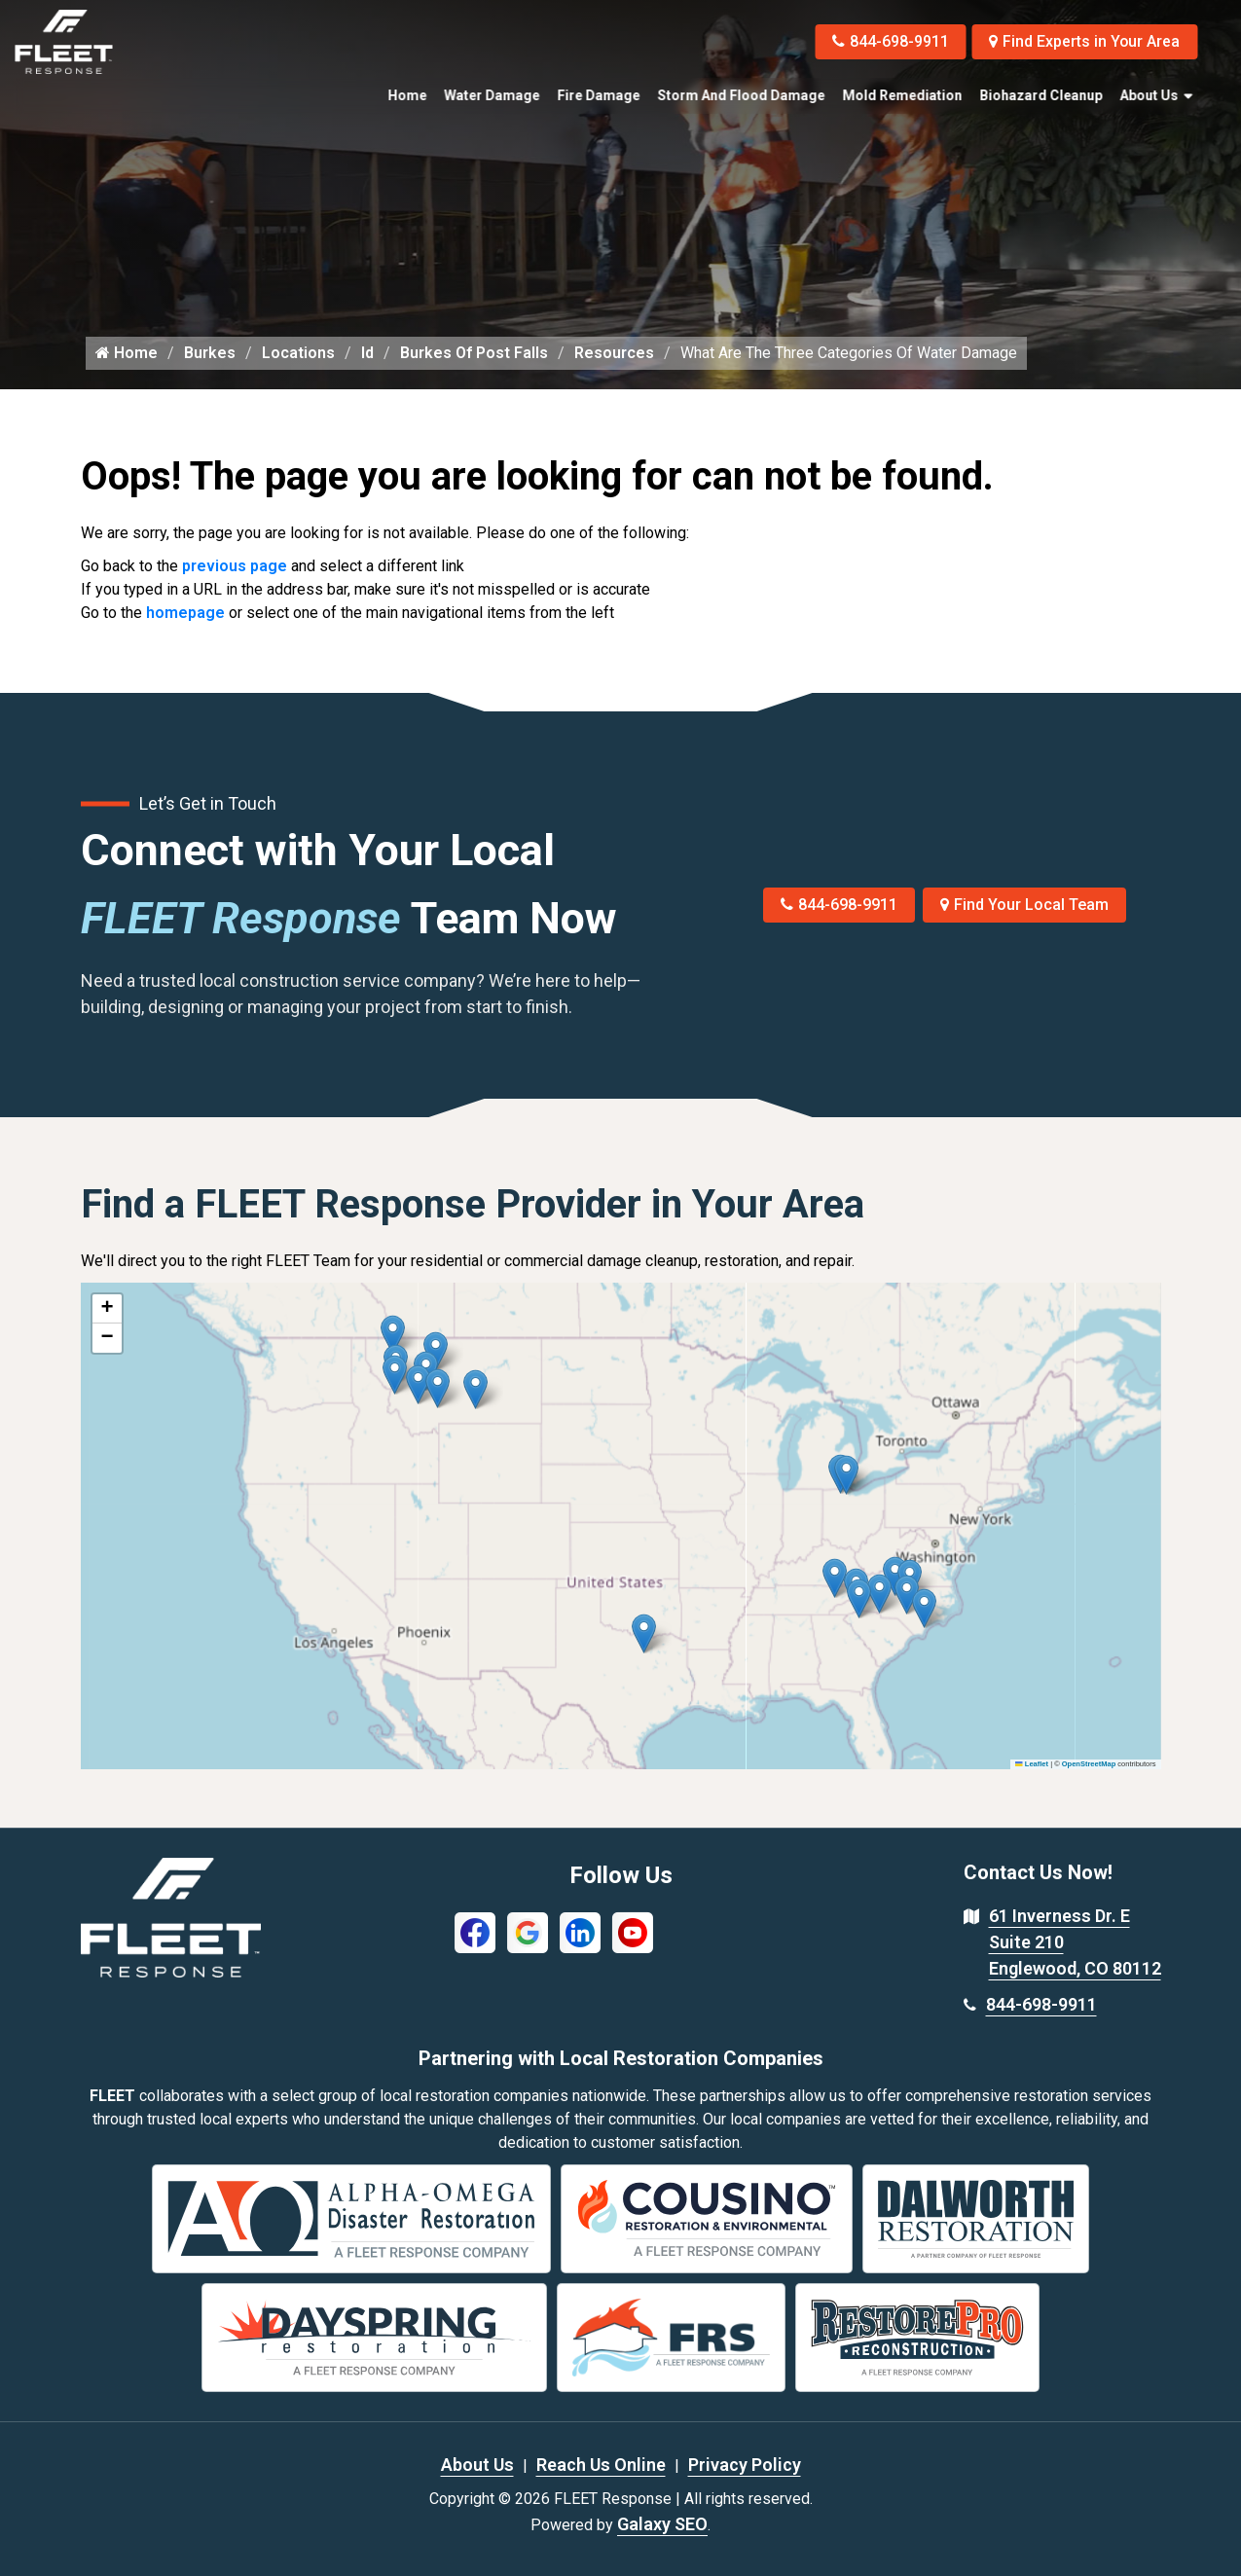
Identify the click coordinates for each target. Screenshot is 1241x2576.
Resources (614, 353)
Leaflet (1031, 1764)
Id (367, 353)
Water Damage (491, 95)
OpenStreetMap (1088, 1764)
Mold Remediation (902, 95)
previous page (234, 566)
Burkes (210, 353)
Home (406, 95)
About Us (1148, 95)
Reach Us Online (601, 2464)
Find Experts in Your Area (1084, 41)
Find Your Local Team (1024, 904)
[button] (475, 1389)
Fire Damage (598, 95)
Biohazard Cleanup (1040, 95)
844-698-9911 (888, 41)
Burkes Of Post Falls (474, 353)
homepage (185, 612)
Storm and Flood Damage (740, 95)
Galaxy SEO (662, 2524)
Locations (298, 353)
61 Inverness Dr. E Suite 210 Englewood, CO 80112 (1075, 1941)
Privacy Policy (744, 2464)
